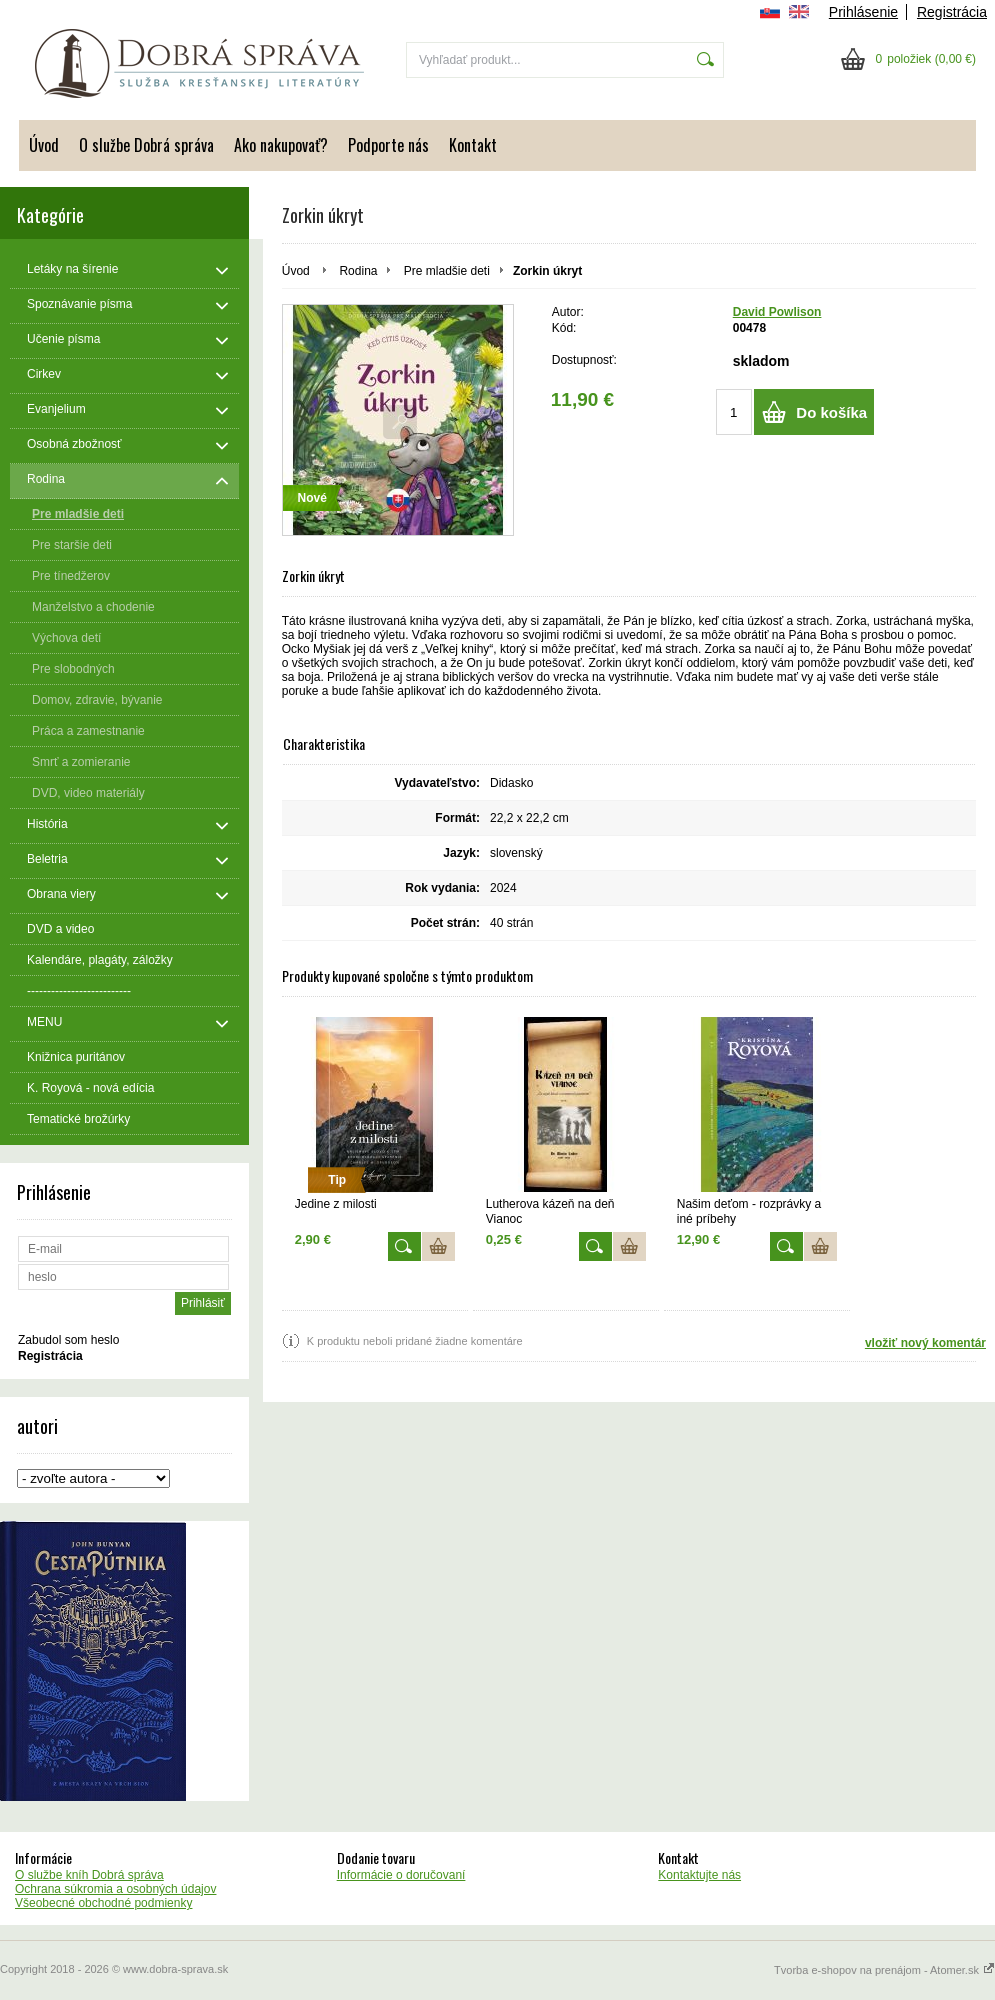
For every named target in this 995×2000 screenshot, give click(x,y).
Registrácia (952, 12)
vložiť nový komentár (925, 1343)
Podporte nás (388, 145)
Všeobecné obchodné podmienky (103, 1903)
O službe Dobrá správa (146, 145)
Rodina (358, 271)
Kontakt (473, 145)
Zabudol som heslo (68, 1340)
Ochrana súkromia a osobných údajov (115, 1889)
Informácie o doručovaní (401, 1875)
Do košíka (831, 412)
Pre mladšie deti (447, 271)
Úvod (44, 145)
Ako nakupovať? (281, 145)
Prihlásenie (863, 12)
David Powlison (777, 312)
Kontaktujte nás (699, 1875)
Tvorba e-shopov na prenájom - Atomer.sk (884, 1970)
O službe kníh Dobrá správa (89, 1875)
